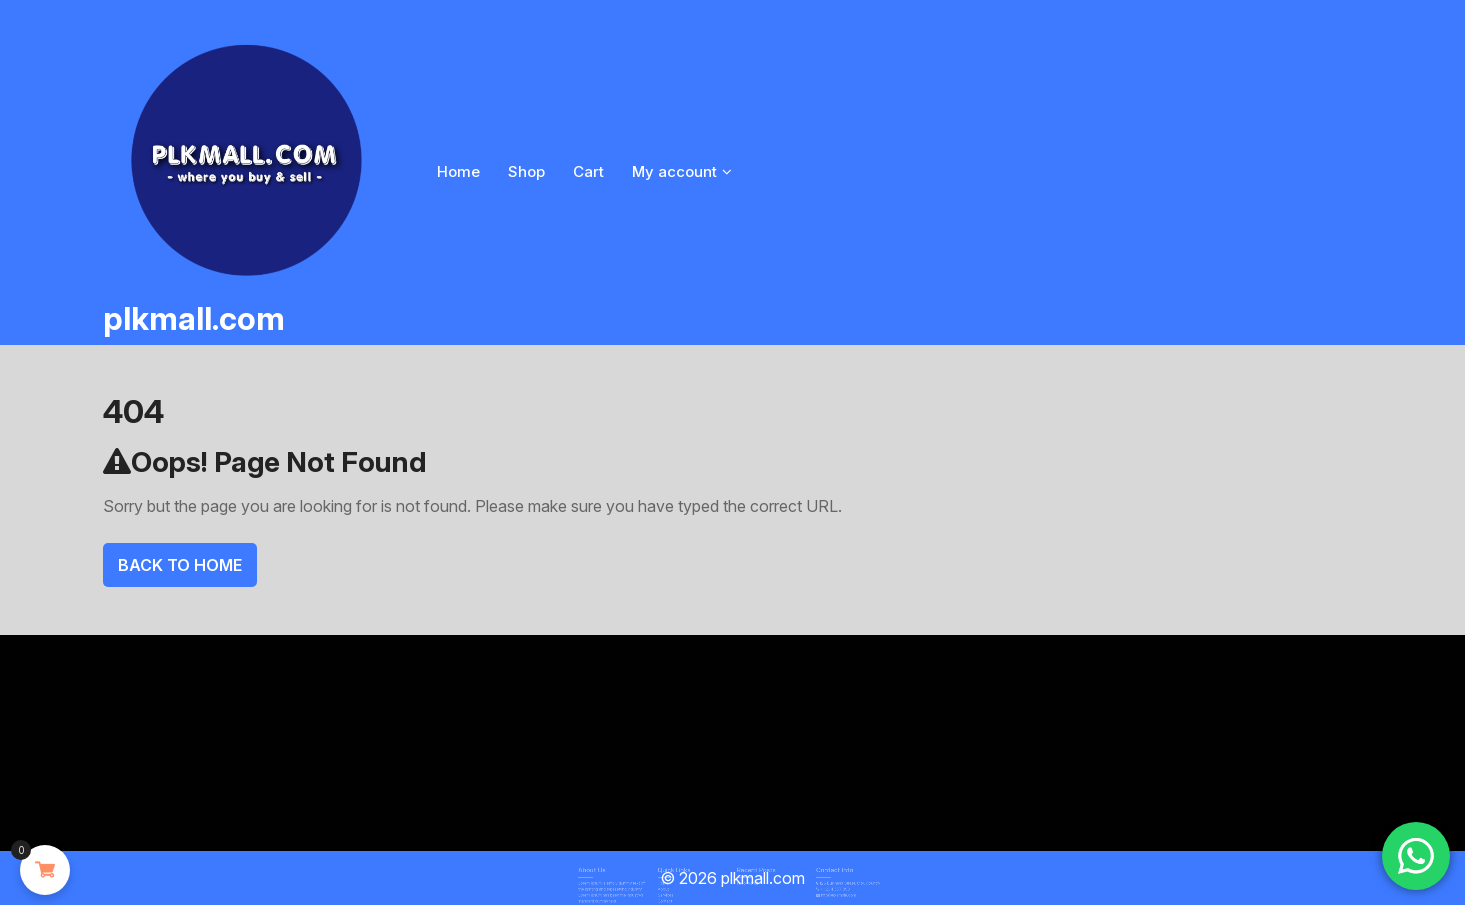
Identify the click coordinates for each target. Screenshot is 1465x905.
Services (680, 892)
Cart (588, 171)
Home (458, 171)
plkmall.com (194, 318)
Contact (679, 896)
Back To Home (180, 565)
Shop (526, 171)
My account (674, 171)
